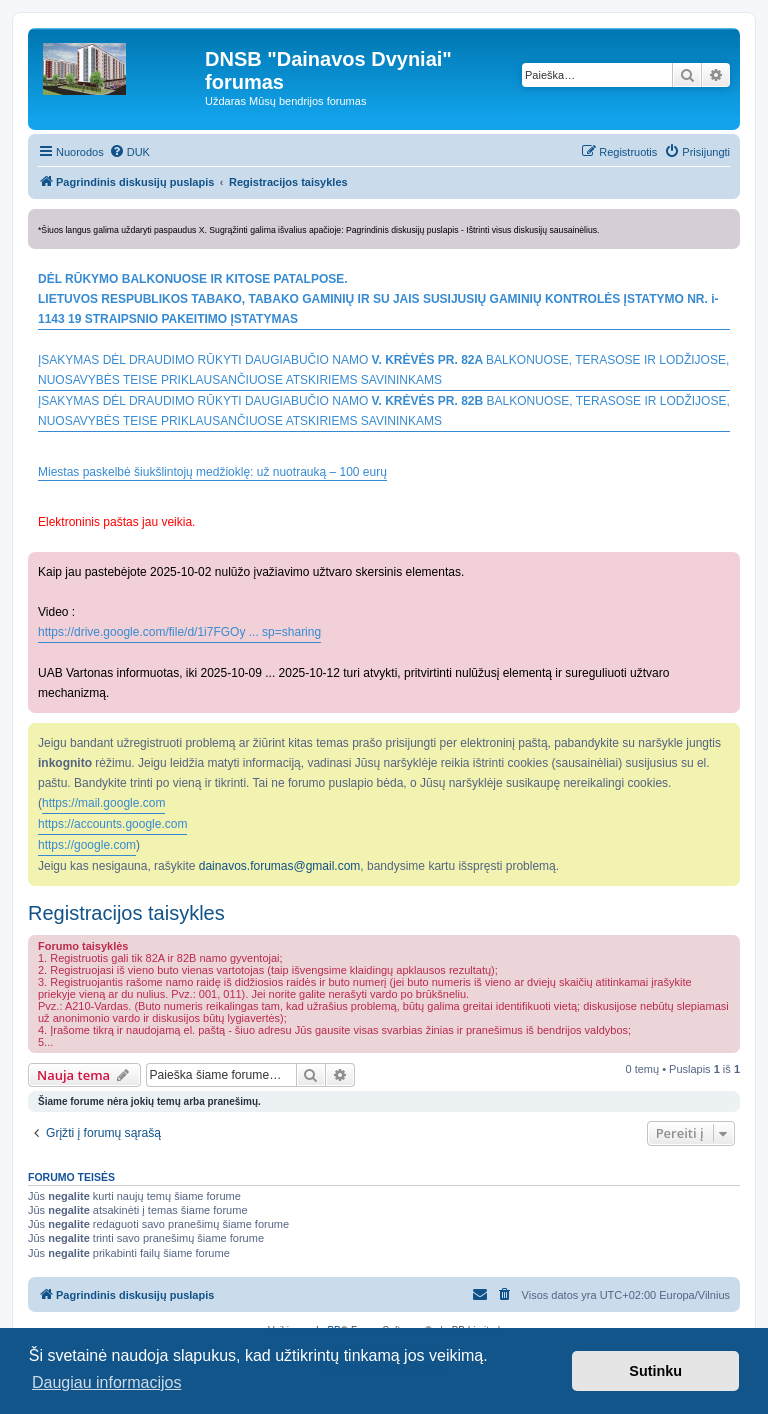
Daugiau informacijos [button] (106, 1382)
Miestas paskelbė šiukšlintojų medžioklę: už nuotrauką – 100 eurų (212, 472)
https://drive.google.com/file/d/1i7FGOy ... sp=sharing (179, 632)
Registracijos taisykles (126, 913)
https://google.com (87, 845)
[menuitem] (129, 152)
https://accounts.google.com (112, 824)
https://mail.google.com (103, 803)
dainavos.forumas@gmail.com (280, 866)
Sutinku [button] (655, 1371)
